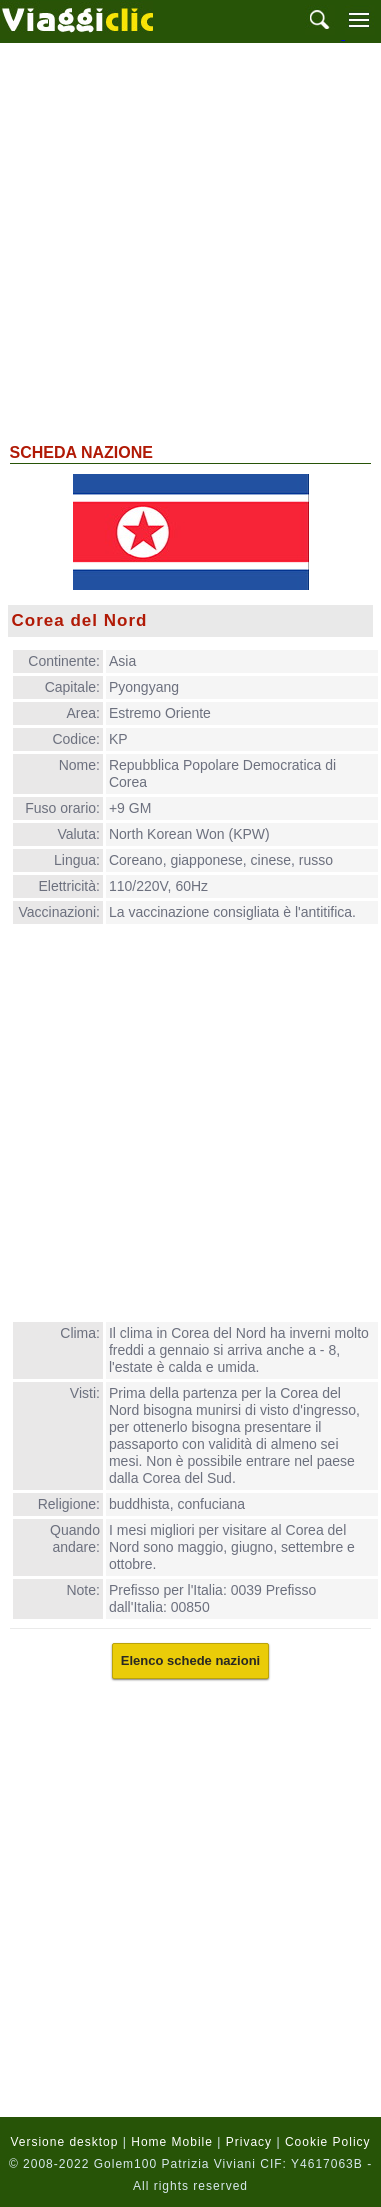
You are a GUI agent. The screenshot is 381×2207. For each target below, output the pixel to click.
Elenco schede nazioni (190, 1660)
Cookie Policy (328, 2142)
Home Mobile (172, 2142)
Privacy (249, 2142)
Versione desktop (64, 2142)
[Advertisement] (187, 240)
